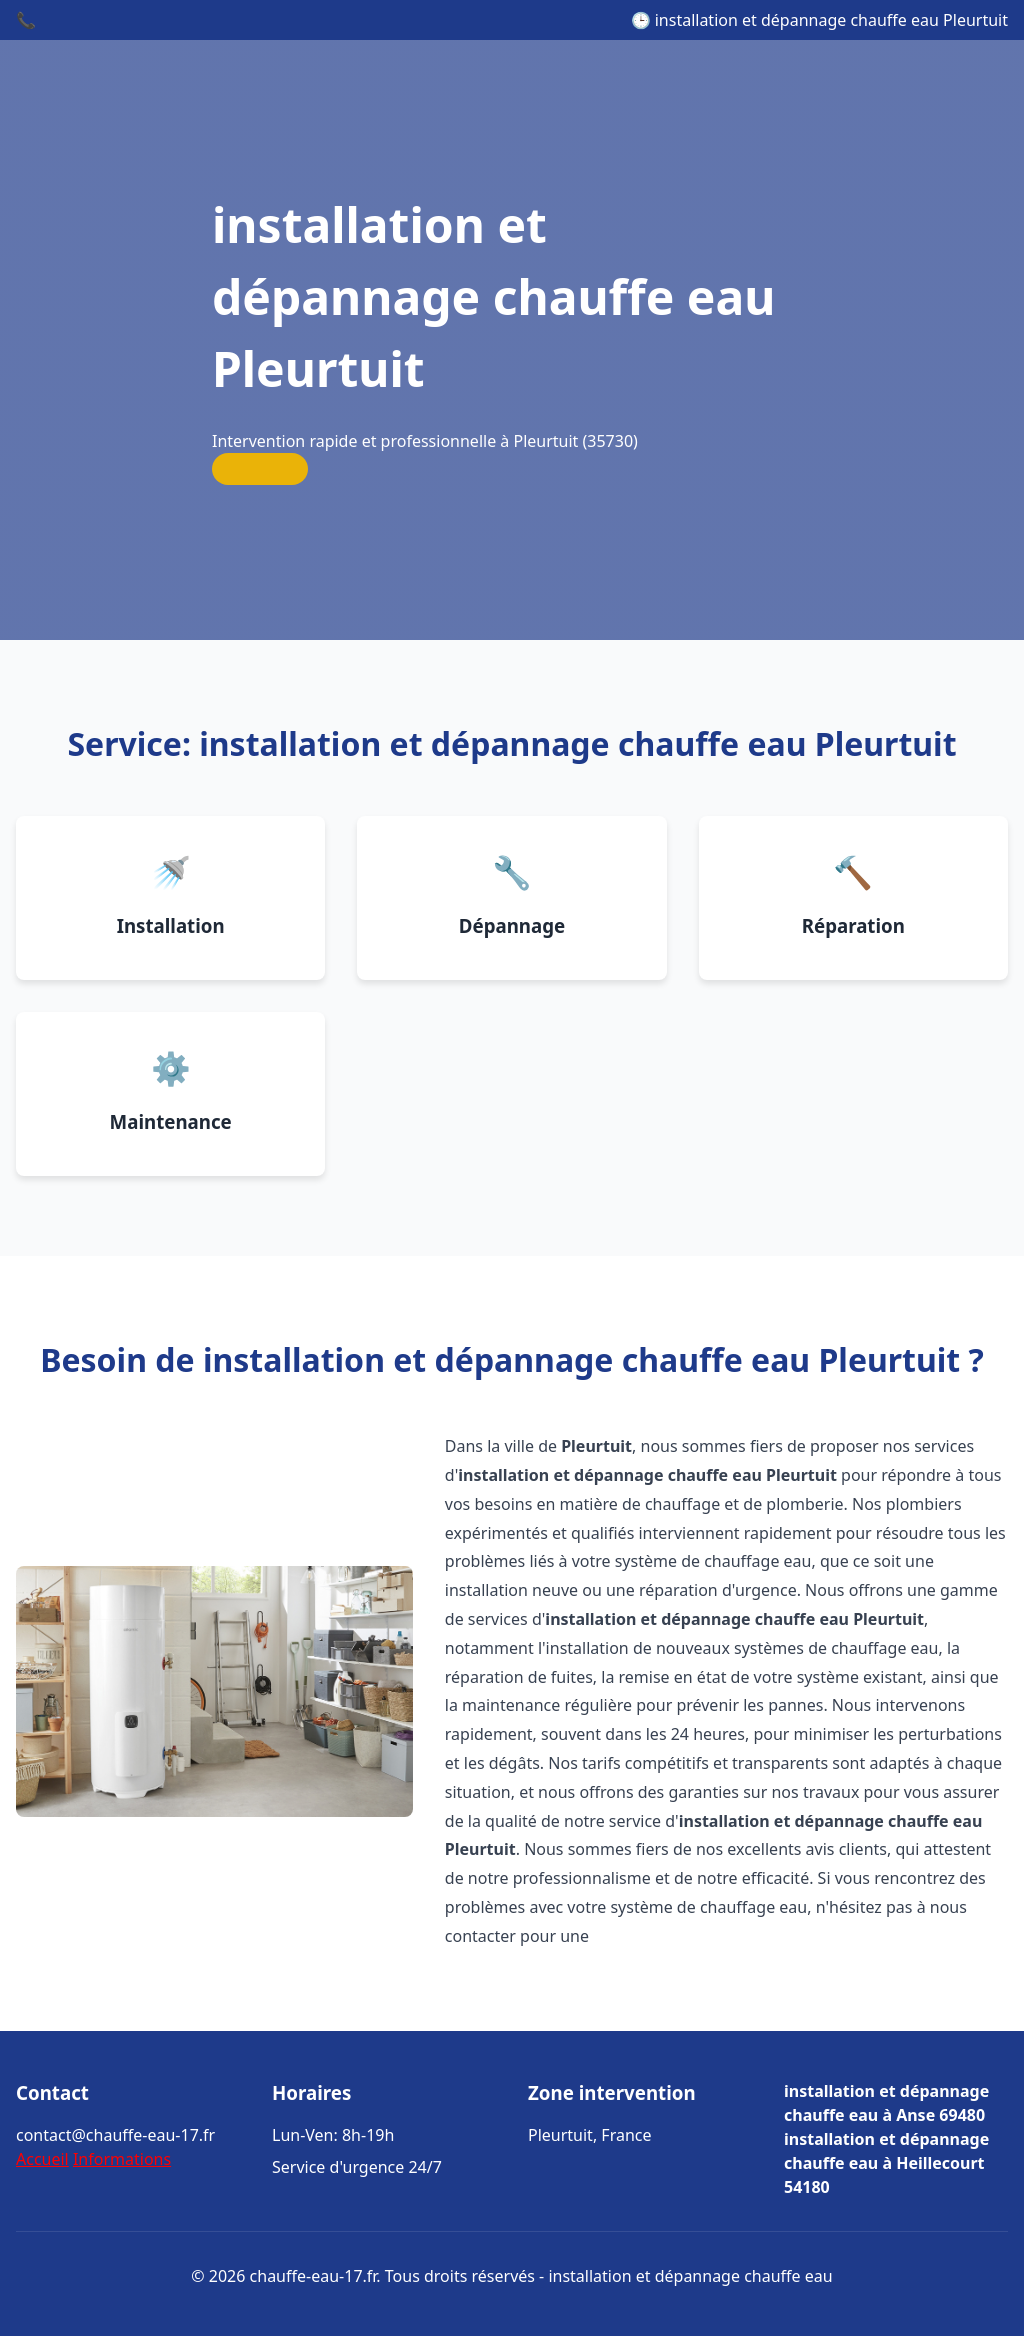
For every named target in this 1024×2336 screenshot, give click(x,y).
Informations (122, 2159)
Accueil (42, 2159)
